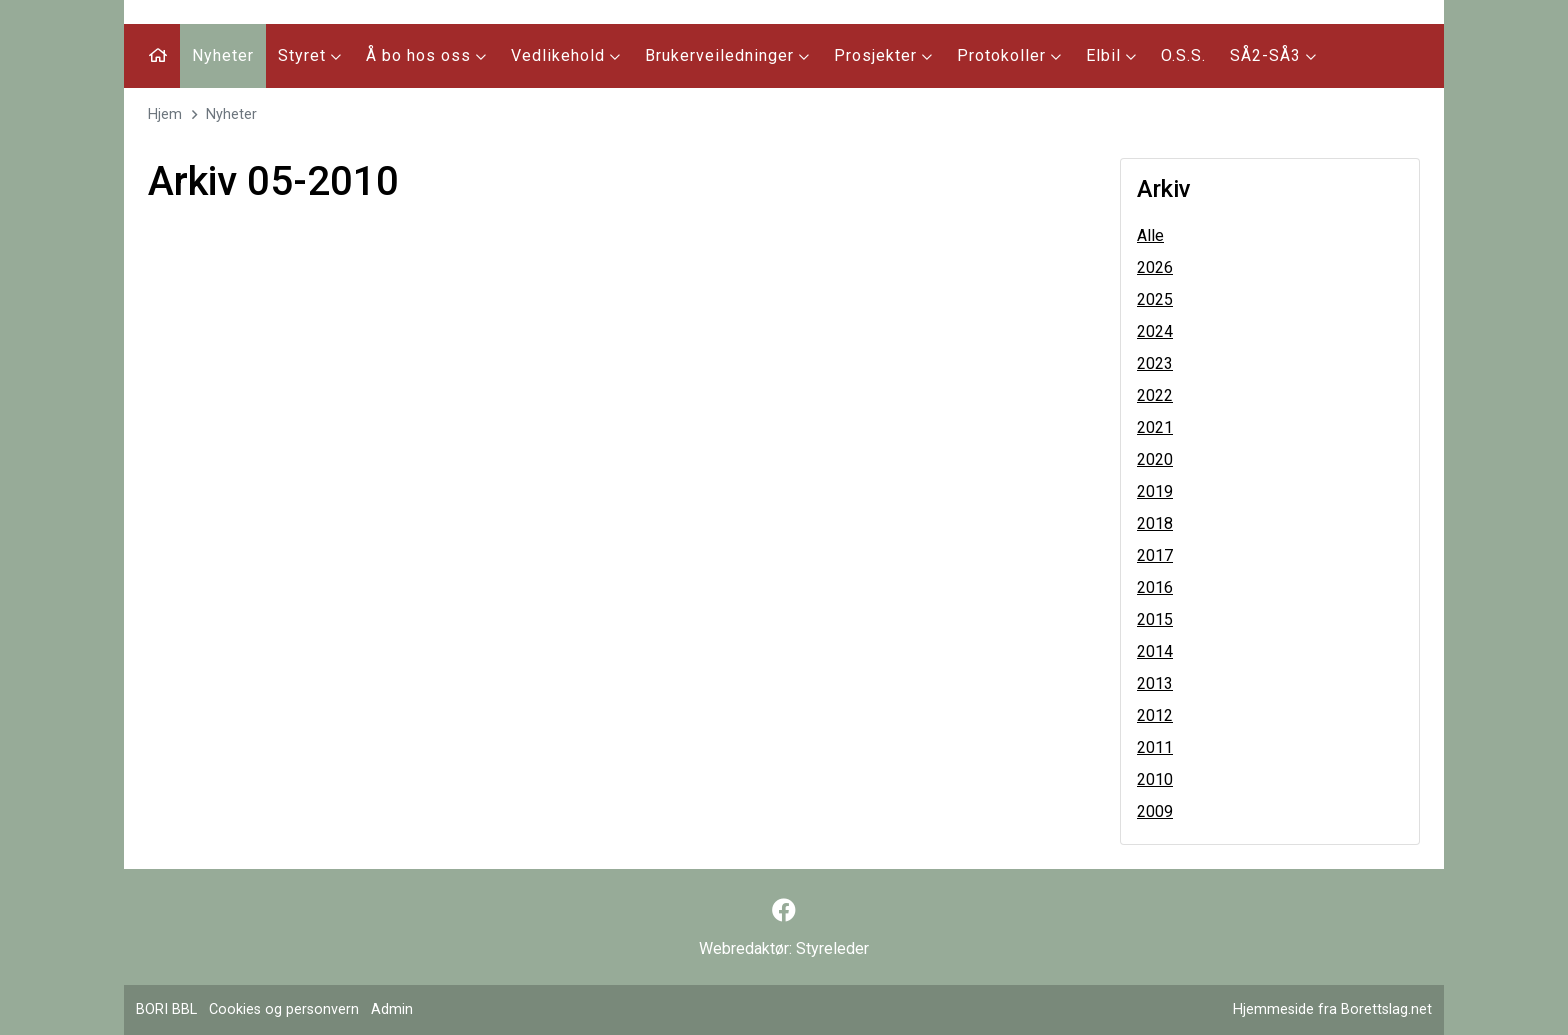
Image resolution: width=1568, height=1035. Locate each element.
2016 (1155, 587)
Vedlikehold (566, 55)
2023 (1155, 363)
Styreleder (832, 948)
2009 (1155, 811)
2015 (1155, 619)
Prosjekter (883, 55)
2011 (1155, 747)
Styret (310, 55)
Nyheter (223, 55)
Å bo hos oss (426, 55)
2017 (1155, 555)
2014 (1155, 651)
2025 (1155, 299)
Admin (392, 1009)
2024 (1155, 331)
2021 (1155, 427)
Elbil (1111, 55)
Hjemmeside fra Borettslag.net (1332, 1009)
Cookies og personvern (284, 1009)
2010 (1155, 779)
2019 (1155, 491)
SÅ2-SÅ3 (1273, 55)
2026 (1155, 267)
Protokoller (1009, 55)
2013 (1155, 683)
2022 (1155, 395)
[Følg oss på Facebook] (784, 911)
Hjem (165, 114)
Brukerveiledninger (727, 55)
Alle (1150, 235)
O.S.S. (1183, 55)
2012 (1155, 715)
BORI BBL (166, 1009)
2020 (1155, 459)
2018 (1155, 523)
